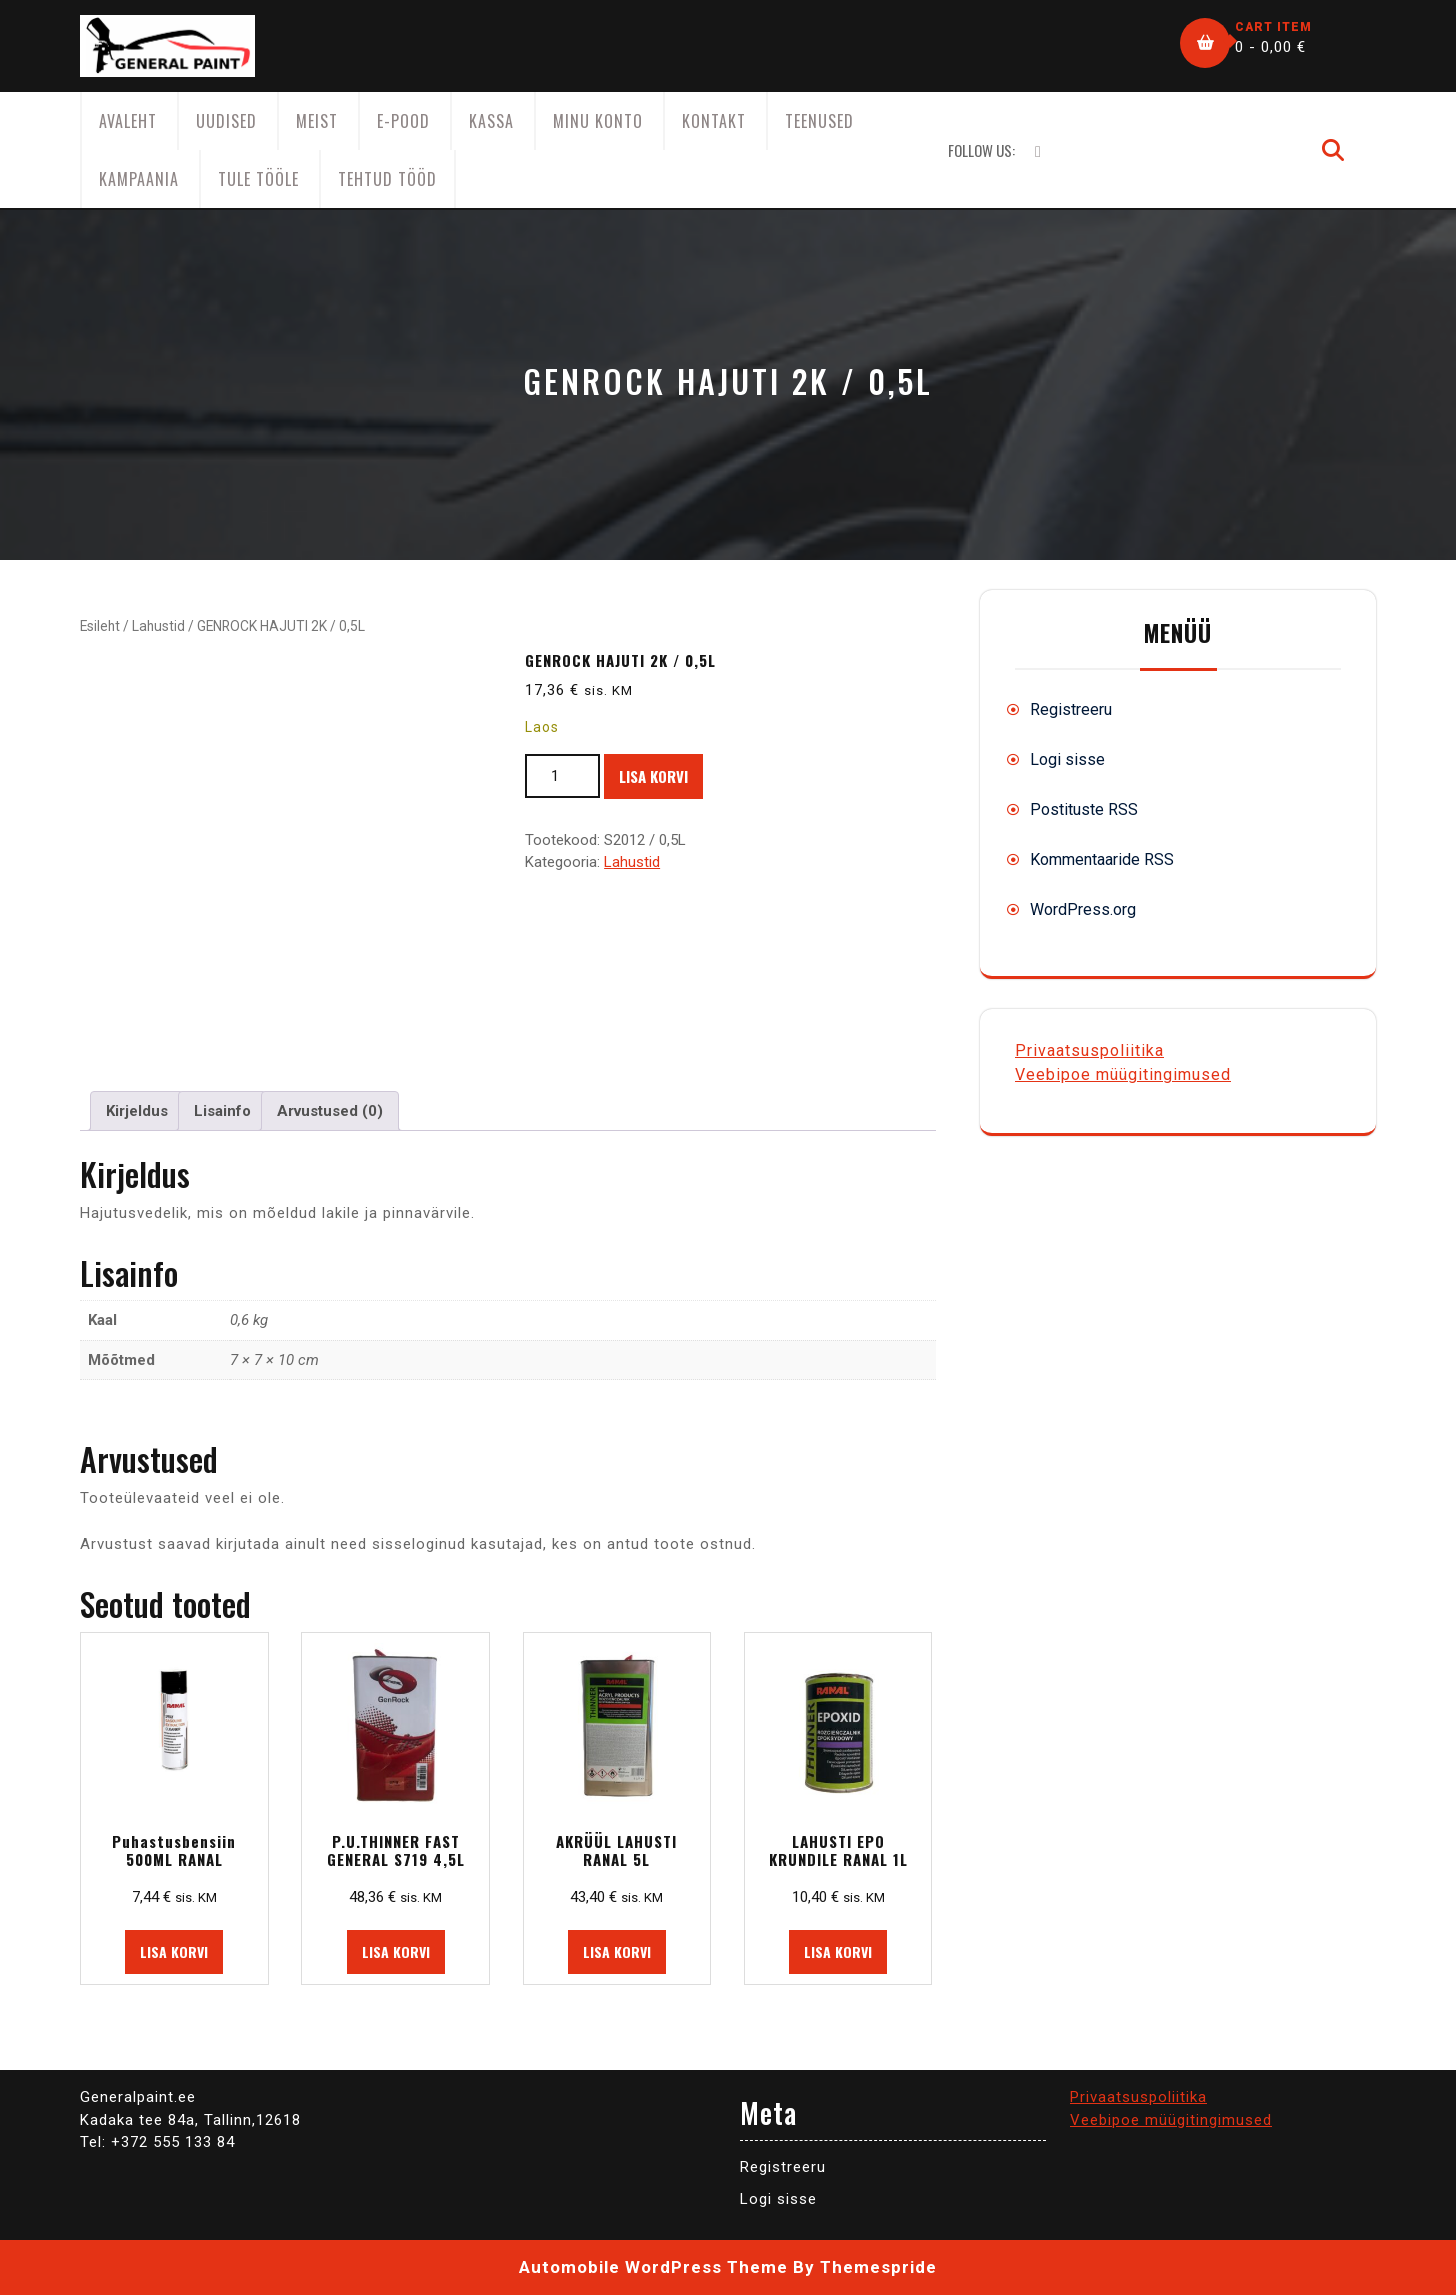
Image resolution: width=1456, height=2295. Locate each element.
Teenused (819, 121)
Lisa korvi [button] (174, 1951)
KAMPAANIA (139, 179)
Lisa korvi (653, 776)
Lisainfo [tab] (222, 1111)
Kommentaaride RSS (1102, 859)
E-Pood (403, 121)
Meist (317, 121)
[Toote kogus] (562, 776)
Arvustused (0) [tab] (330, 1111)
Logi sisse (1067, 759)
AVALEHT (128, 121)
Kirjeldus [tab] (137, 1111)
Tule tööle (258, 179)
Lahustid (158, 626)
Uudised (226, 121)
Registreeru (1071, 709)
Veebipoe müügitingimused (1123, 1074)
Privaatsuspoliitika (1089, 1050)
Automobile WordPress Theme (653, 2267)
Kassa (491, 121)
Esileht (100, 626)
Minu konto (598, 121)
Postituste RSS (1084, 809)
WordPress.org (1083, 909)
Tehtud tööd (387, 179)
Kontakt (714, 121)
